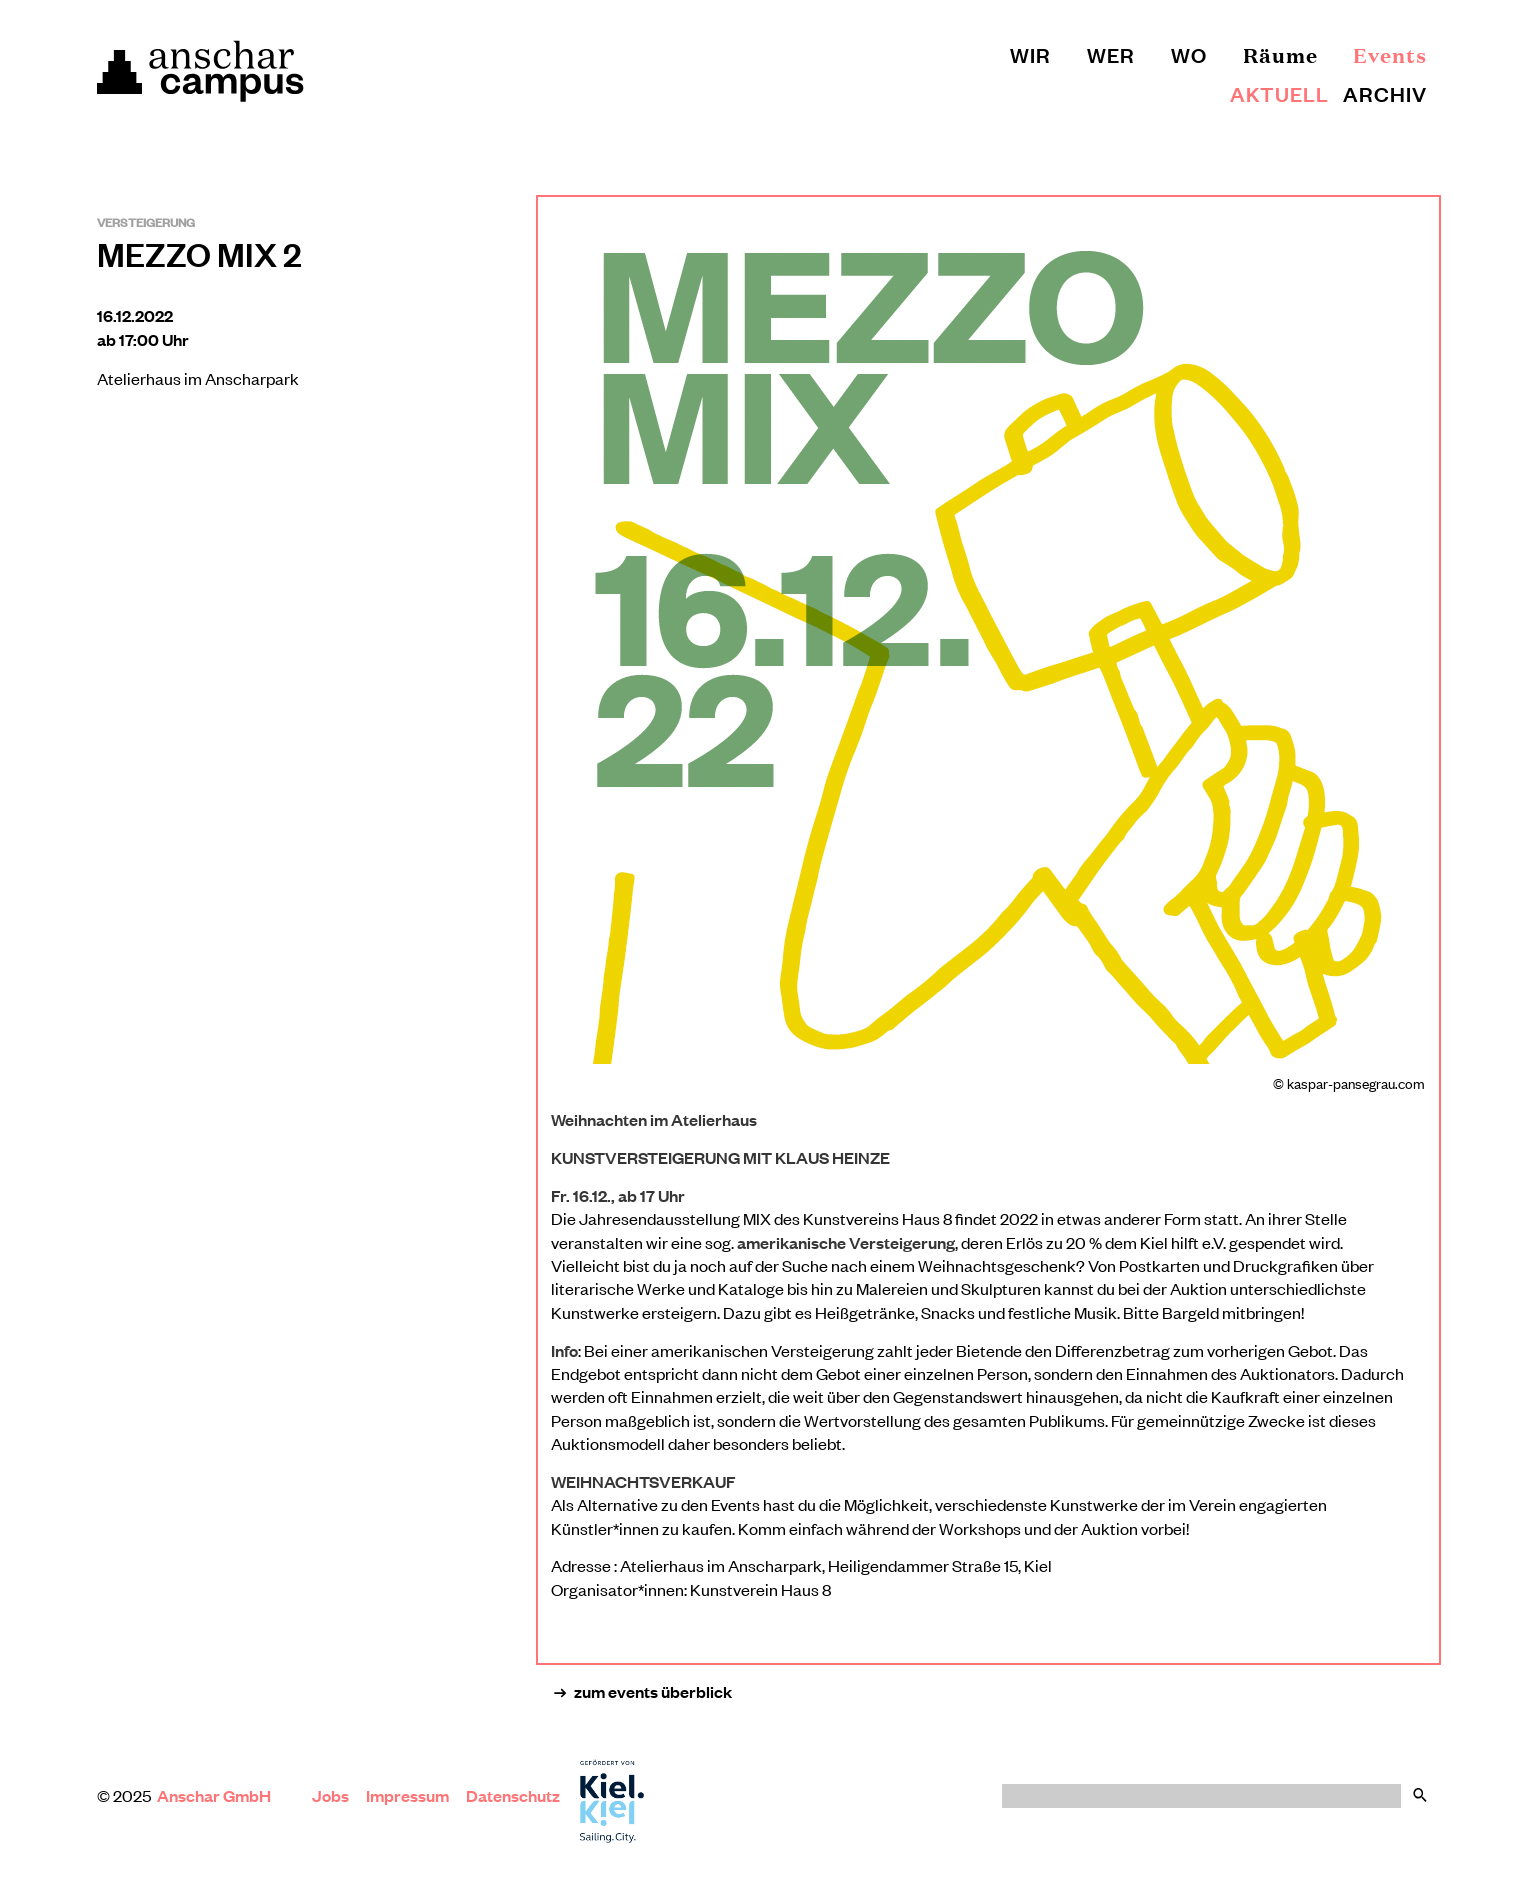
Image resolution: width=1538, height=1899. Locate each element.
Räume (1280, 54)
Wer (1111, 54)
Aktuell (1279, 93)
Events (1390, 54)
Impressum (407, 1795)
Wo (1189, 54)
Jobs (330, 1795)
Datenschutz (513, 1795)
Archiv (1385, 93)
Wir (1030, 54)
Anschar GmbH (215, 1795)
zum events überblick (643, 1691)
